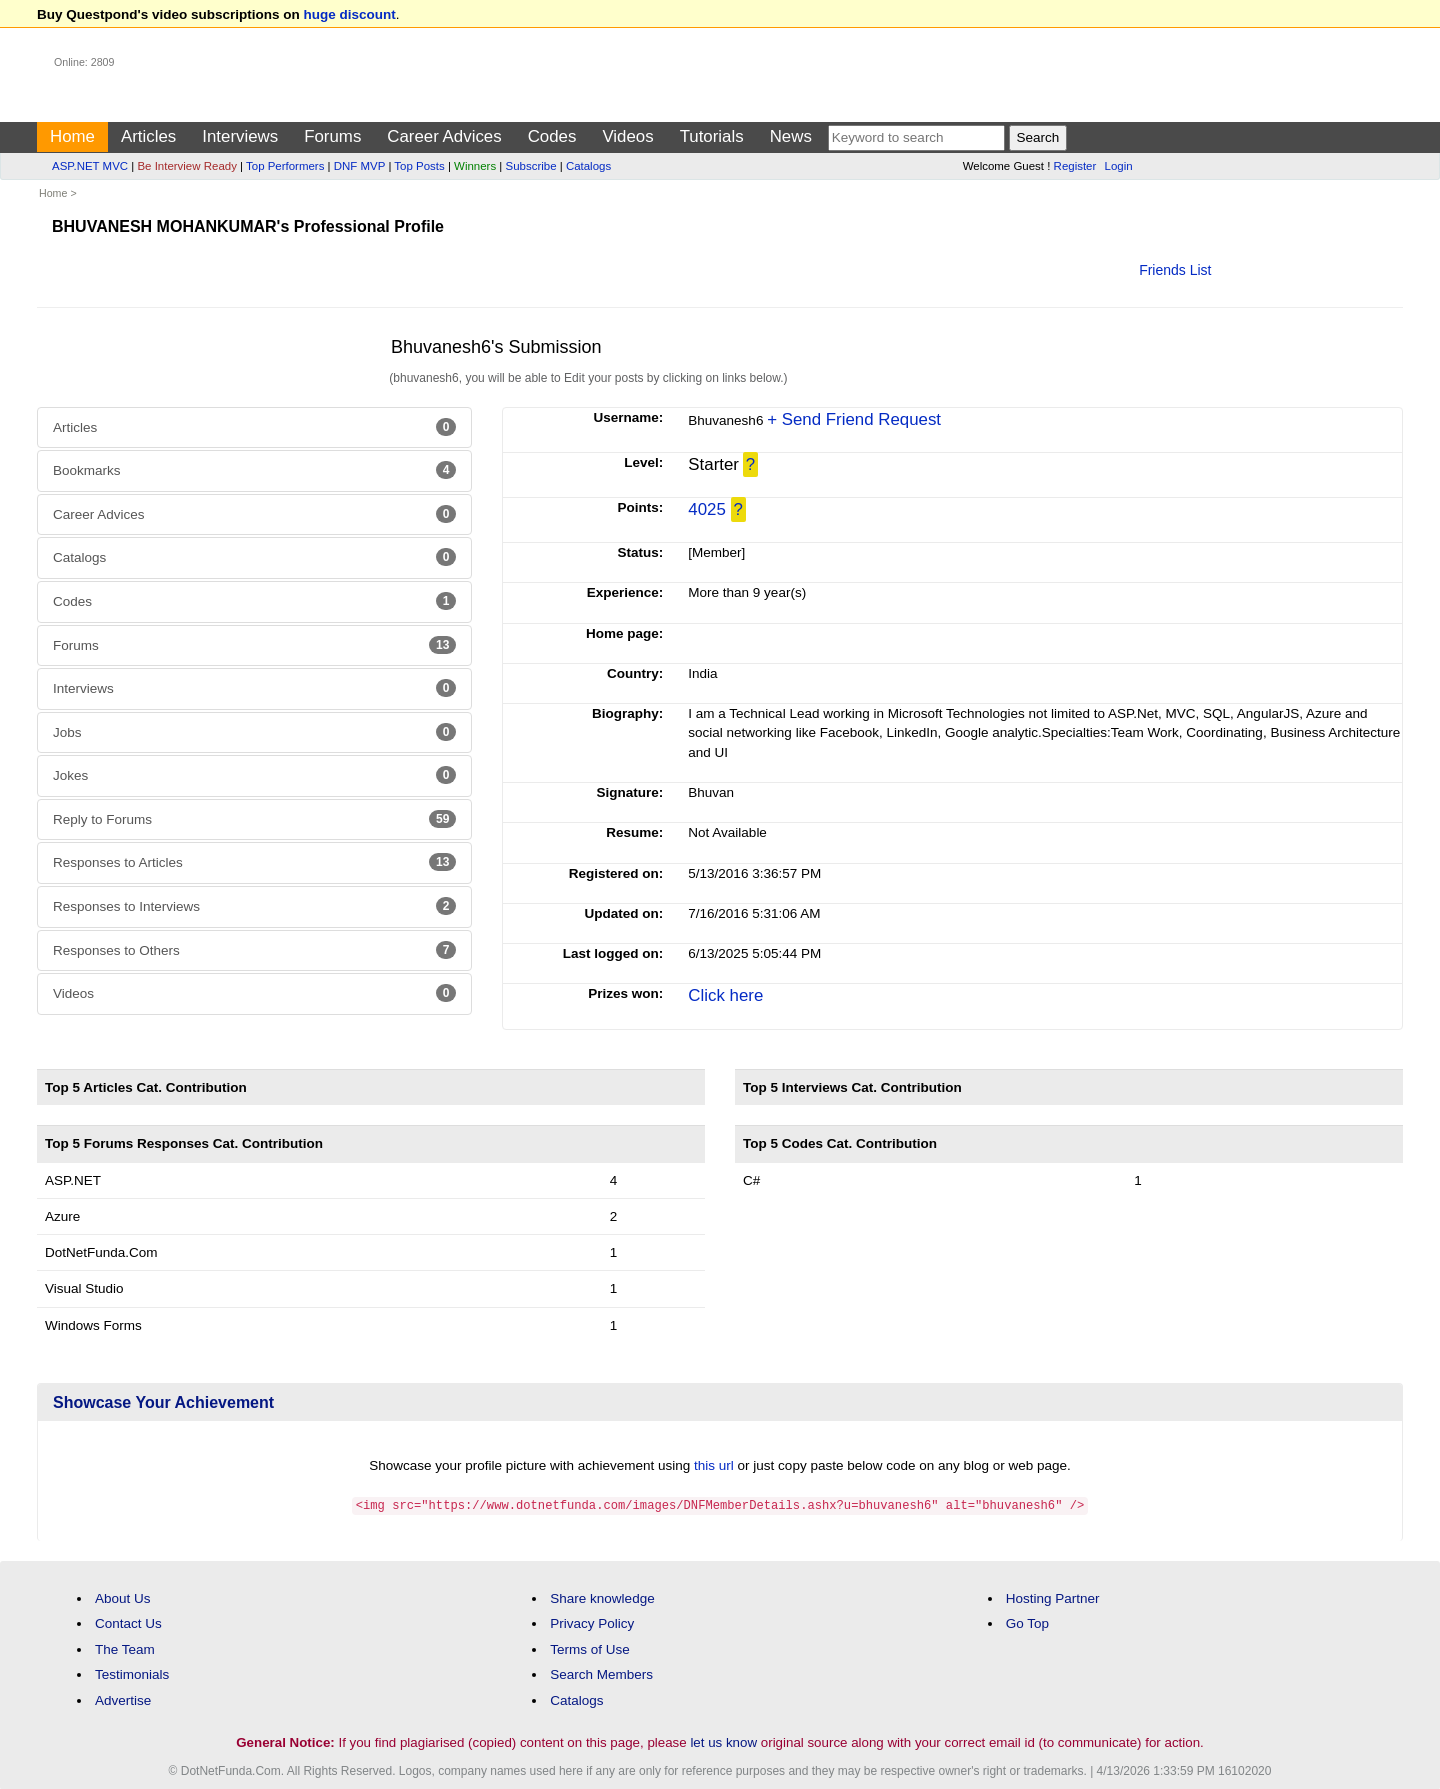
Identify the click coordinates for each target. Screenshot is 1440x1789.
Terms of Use (590, 1648)
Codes (552, 136)
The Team (125, 1648)
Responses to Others (254, 950)
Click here (725, 995)
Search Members (601, 1673)
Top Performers (285, 166)
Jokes (254, 775)
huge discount (350, 14)
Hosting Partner (1053, 1596)
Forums (332, 136)
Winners (475, 166)
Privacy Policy (592, 1622)
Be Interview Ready (186, 166)
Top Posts (419, 166)
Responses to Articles (254, 862)
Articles (148, 136)
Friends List (1175, 270)
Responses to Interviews (254, 906)
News (791, 136)
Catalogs (588, 166)
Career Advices (444, 136)
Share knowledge (602, 1596)
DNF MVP (359, 166)
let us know (723, 1741)
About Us (123, 1596)
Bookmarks (254, 470)
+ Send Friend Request (854, 419)
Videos (627, 136)
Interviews (240, 136)
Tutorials (712, 136)
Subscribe (531, 166)
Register (1075, 166)
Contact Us (128, 1622)
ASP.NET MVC (90, 166)
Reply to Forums (254, 819)
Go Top (1027, 1622)
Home (72, 136)
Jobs (254, 732)
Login (1119, 166)
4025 (707, 509)
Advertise (123, 1699)
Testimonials (132, 1673)
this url (714, 1465)
